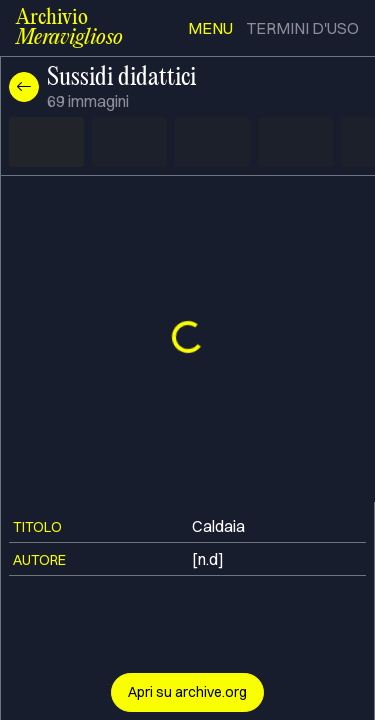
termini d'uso (302, 28)
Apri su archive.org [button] (187, 692)
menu (210, 28)
